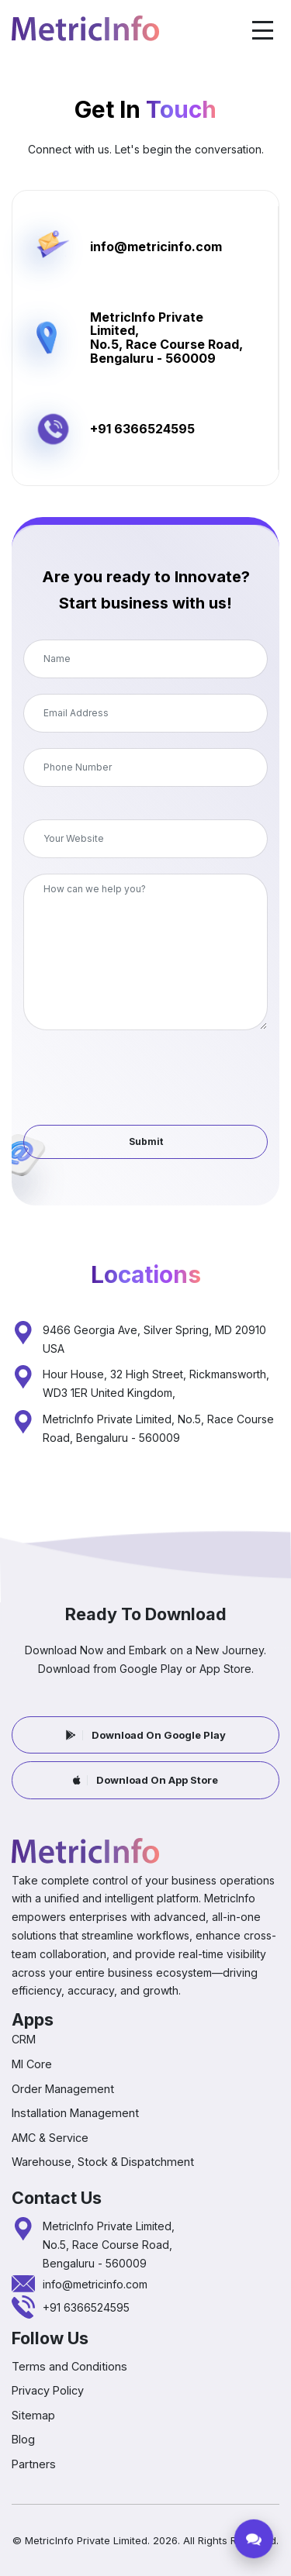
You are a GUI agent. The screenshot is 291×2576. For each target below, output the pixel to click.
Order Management (63, 2088)
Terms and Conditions (69, 2366)
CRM (24, 2039)
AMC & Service (50, 2137)
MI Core (32, 2064)
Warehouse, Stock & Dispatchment (103, 2161)
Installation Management (75, 2112)
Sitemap (33, 2415)
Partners (34, 2464)
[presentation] (146, 1068)
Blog (23, 2439)
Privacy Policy (48, 2390)
